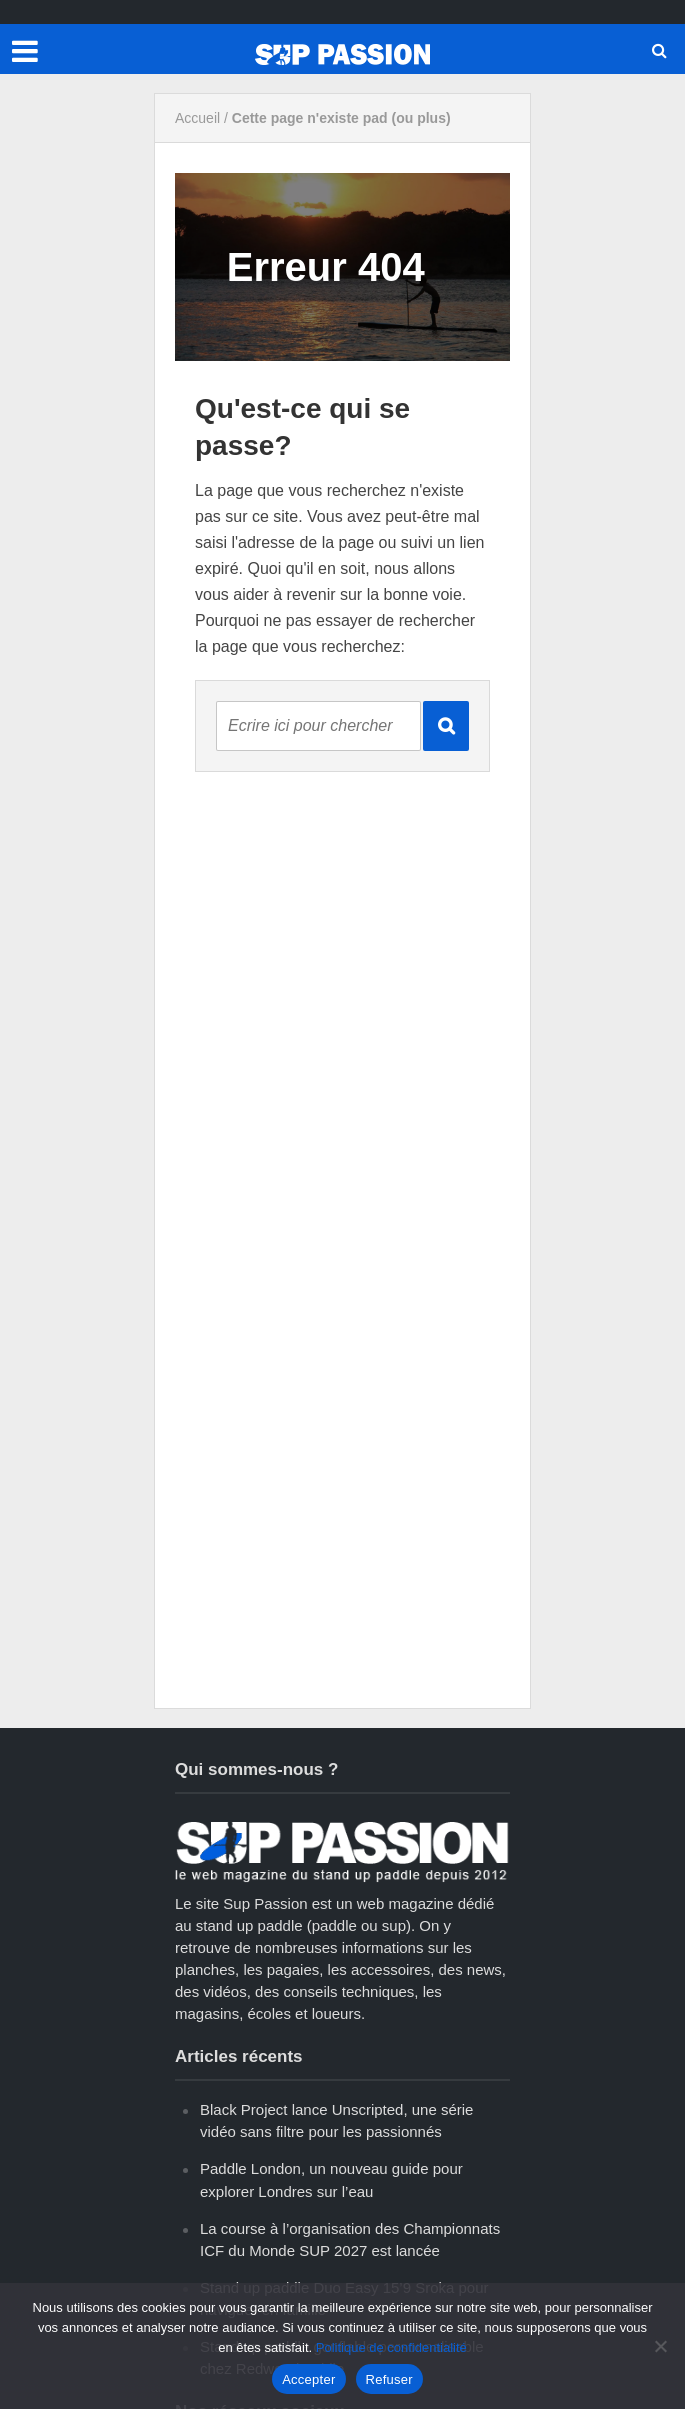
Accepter (308, 2379)
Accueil (197, 118)
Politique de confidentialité (391, 2347)
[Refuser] (660, 2346)
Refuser (389, 2379)
